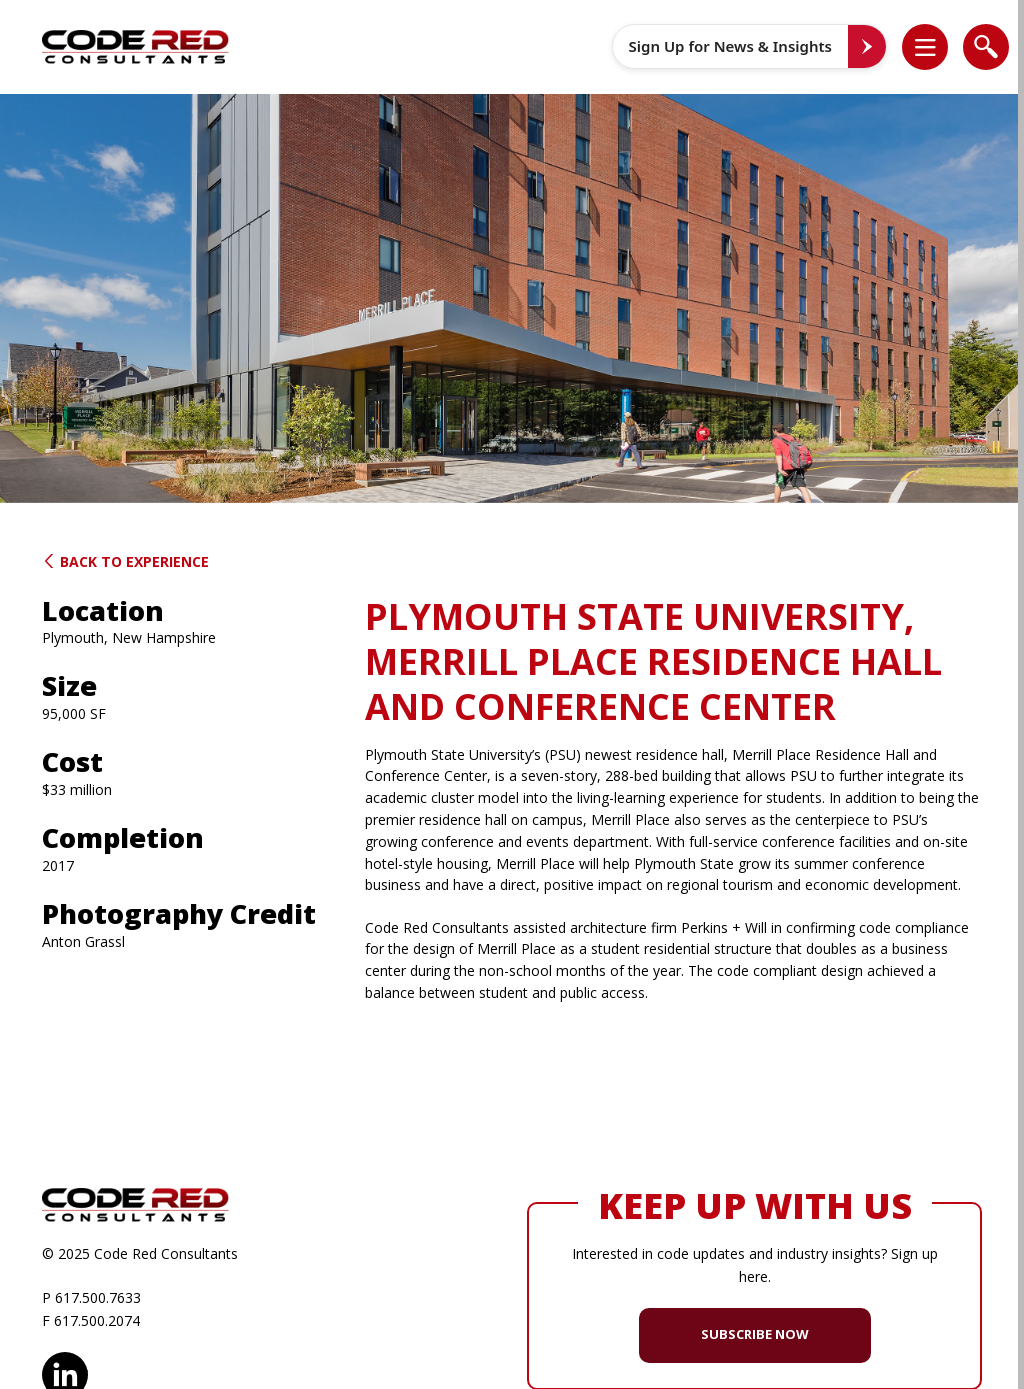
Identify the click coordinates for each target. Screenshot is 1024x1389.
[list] (925, 47)
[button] (935, 47)
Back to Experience (125, 561)
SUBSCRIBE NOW (755, 1334)
